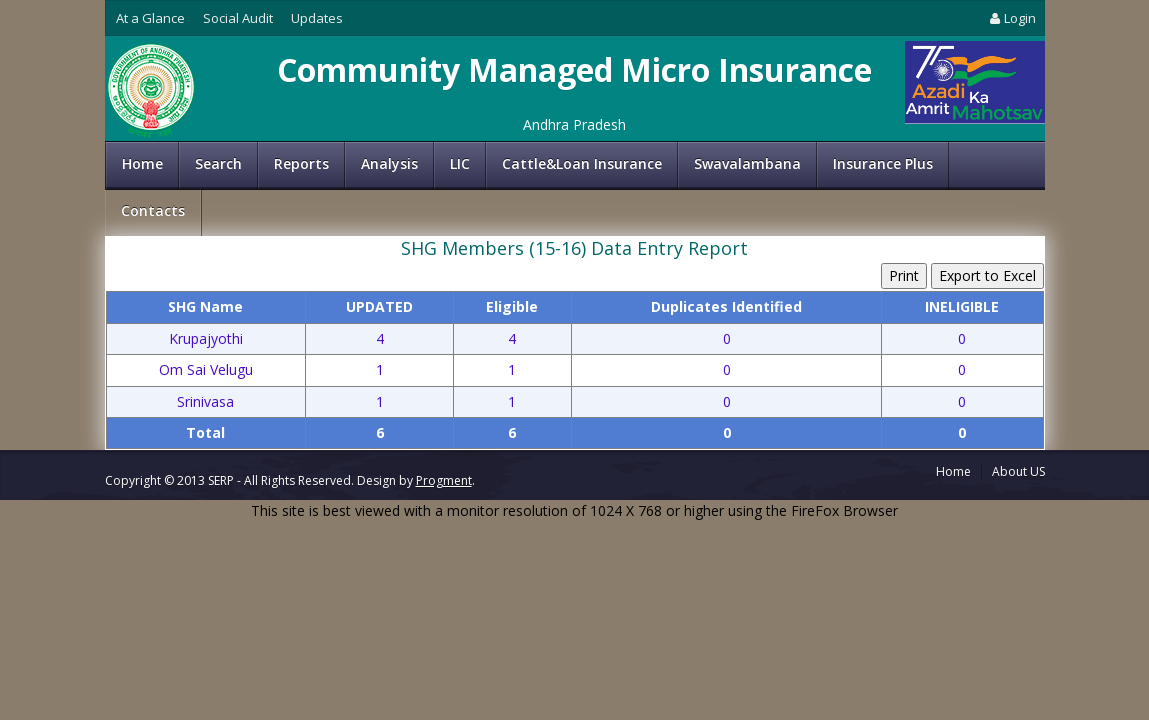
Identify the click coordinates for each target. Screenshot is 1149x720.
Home (142, 163)
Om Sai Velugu (206, 369)
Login (1011, 18)
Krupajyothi (206, 338)
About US (1018, 471)
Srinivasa (205, 401)
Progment (444, 480)
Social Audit (238, 18)
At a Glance (150, 18)
